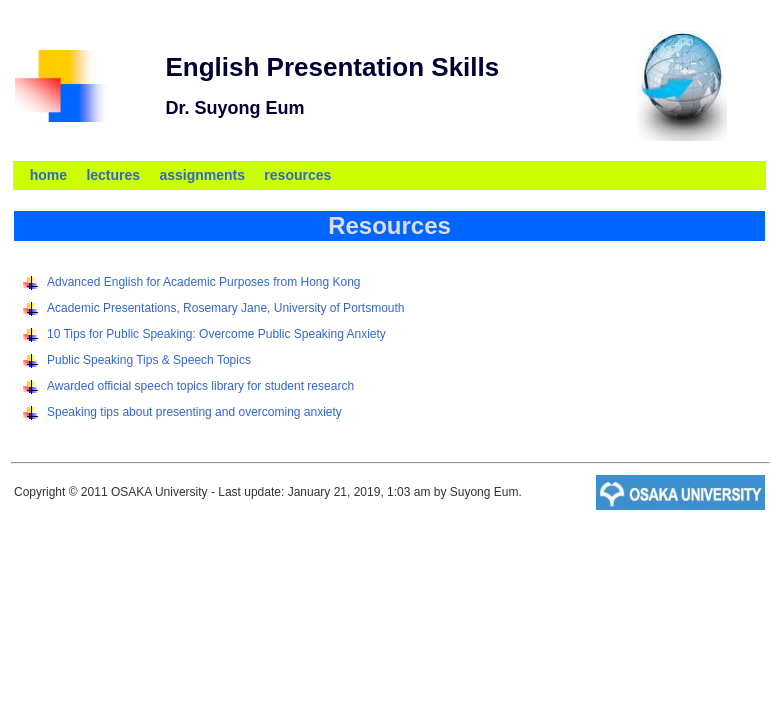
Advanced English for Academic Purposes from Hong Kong (204, 282)
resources (297, 175)
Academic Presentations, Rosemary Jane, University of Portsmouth (225, 308)
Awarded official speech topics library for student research (200, 386)
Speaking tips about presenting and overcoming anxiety (194, 412)
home (48, 175)
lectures (113, 175)
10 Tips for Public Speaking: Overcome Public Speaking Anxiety (216, 334)
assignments (202, 175)
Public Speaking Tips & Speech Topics (149, 360)
